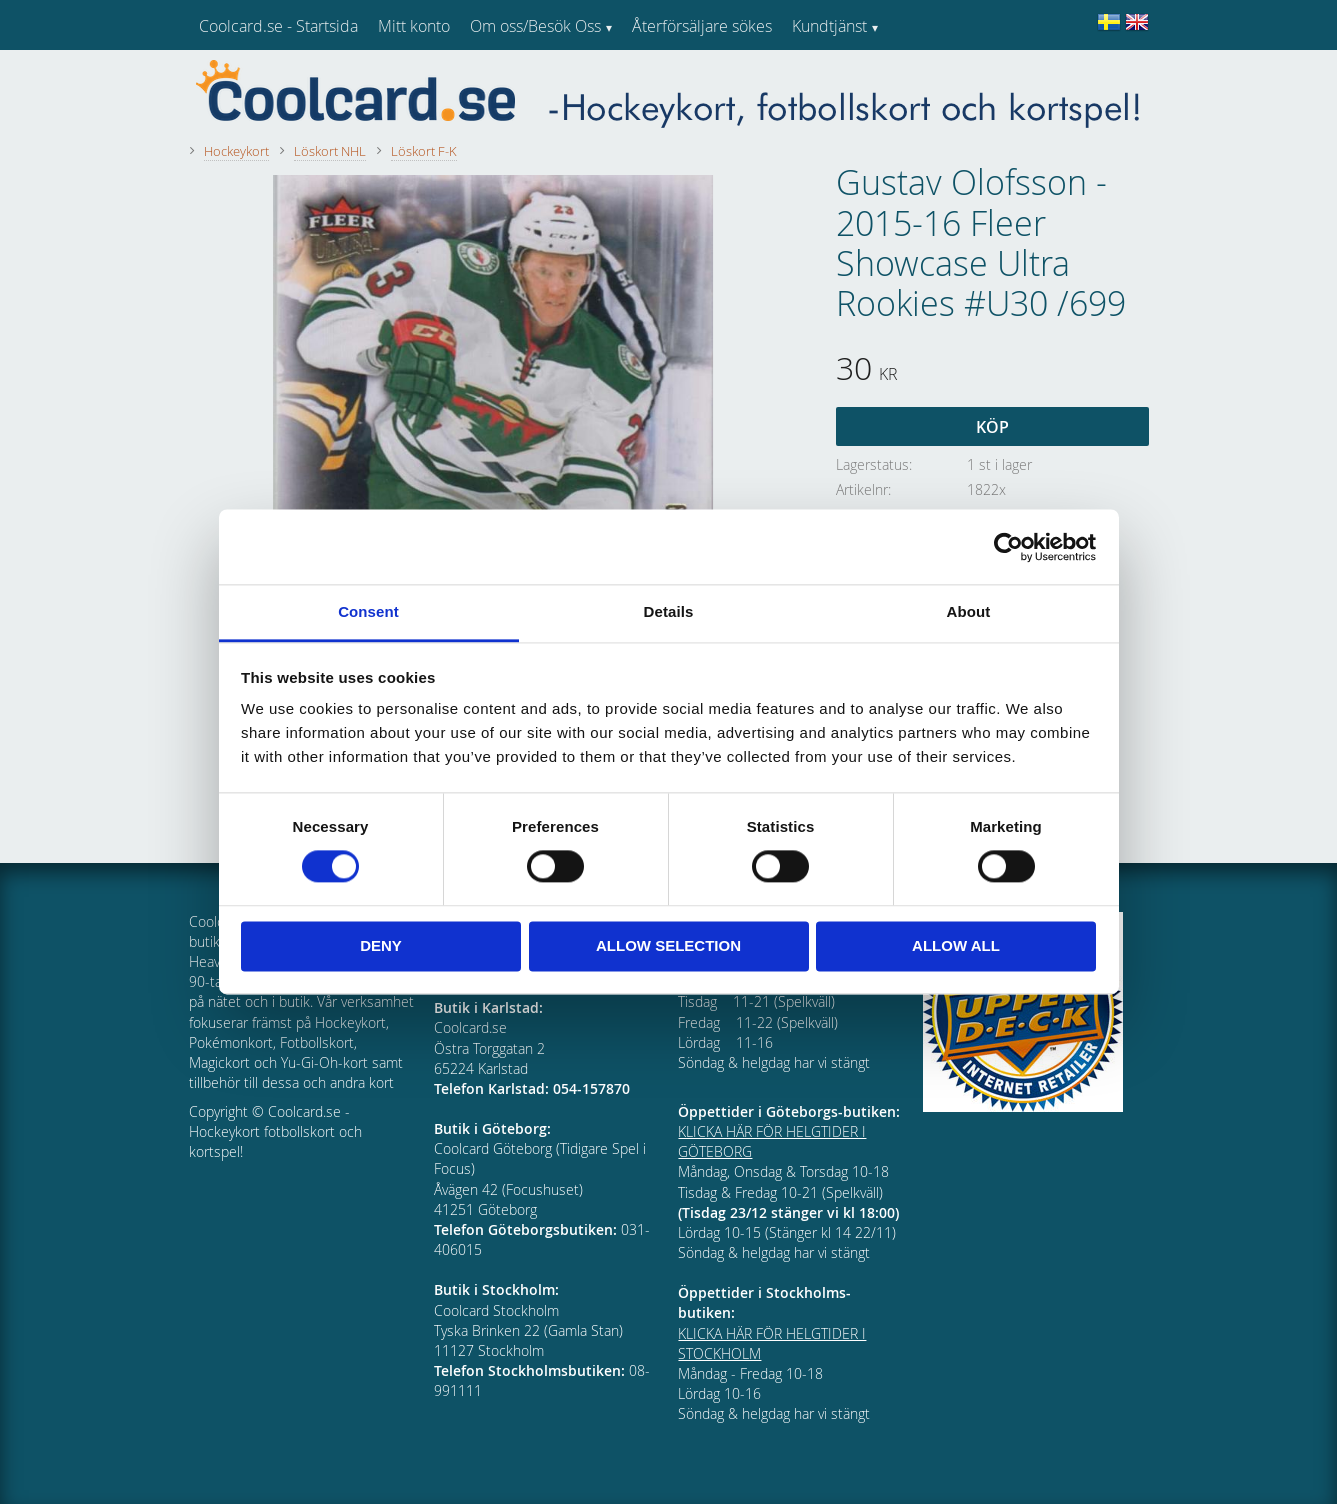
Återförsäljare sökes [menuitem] (702, 26)
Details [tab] (669, 611)
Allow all (956, 945)
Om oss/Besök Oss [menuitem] (535, 26)
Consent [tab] (368, 611)
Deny (381, 945)
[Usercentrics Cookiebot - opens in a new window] (1008, 547)
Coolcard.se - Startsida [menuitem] (278, 26)
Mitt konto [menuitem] (414, 26)
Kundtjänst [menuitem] (829, 26)
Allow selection (668, 945)
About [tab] (969, 611)
